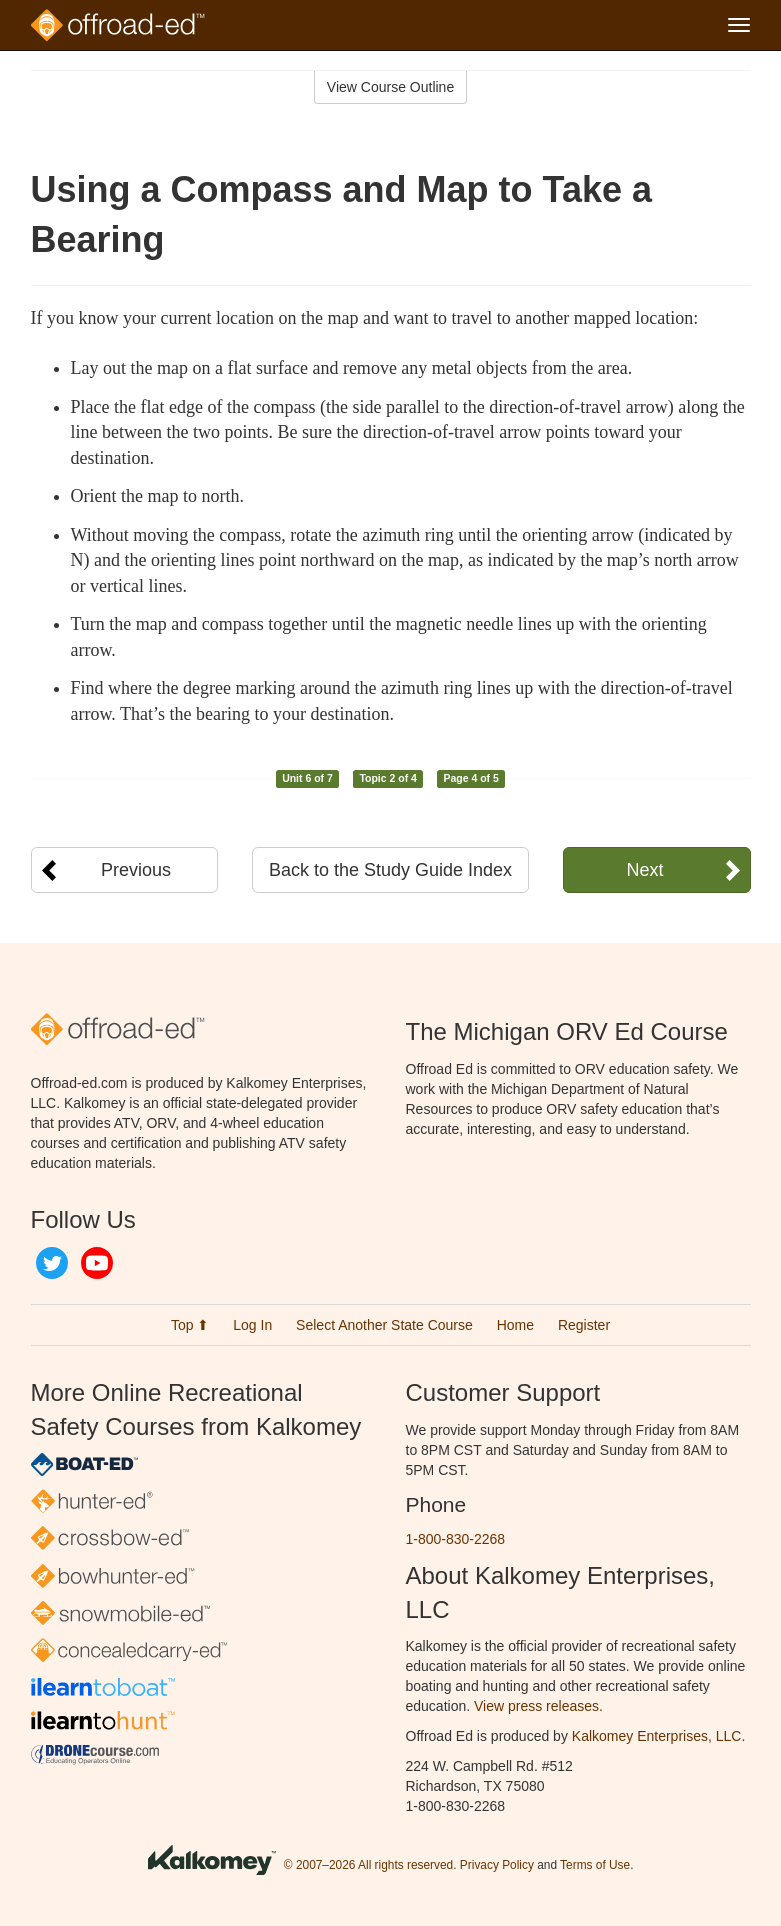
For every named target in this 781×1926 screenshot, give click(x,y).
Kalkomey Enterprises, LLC (657, 1736)
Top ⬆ (190, 1325)
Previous (136, 870)
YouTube (97, 1263)
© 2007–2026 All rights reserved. (370, 1865)
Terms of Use (595, 1865)
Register (584, 1325)
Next (644, 870)
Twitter (52, 1263)
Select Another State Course (384, 1325)
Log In (252, 1325)
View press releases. (538, 1706)
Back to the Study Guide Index (390, 870)
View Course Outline (390, 87)
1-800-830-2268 (456, 1539)
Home (515, 1325)
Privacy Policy (497, 1865)
